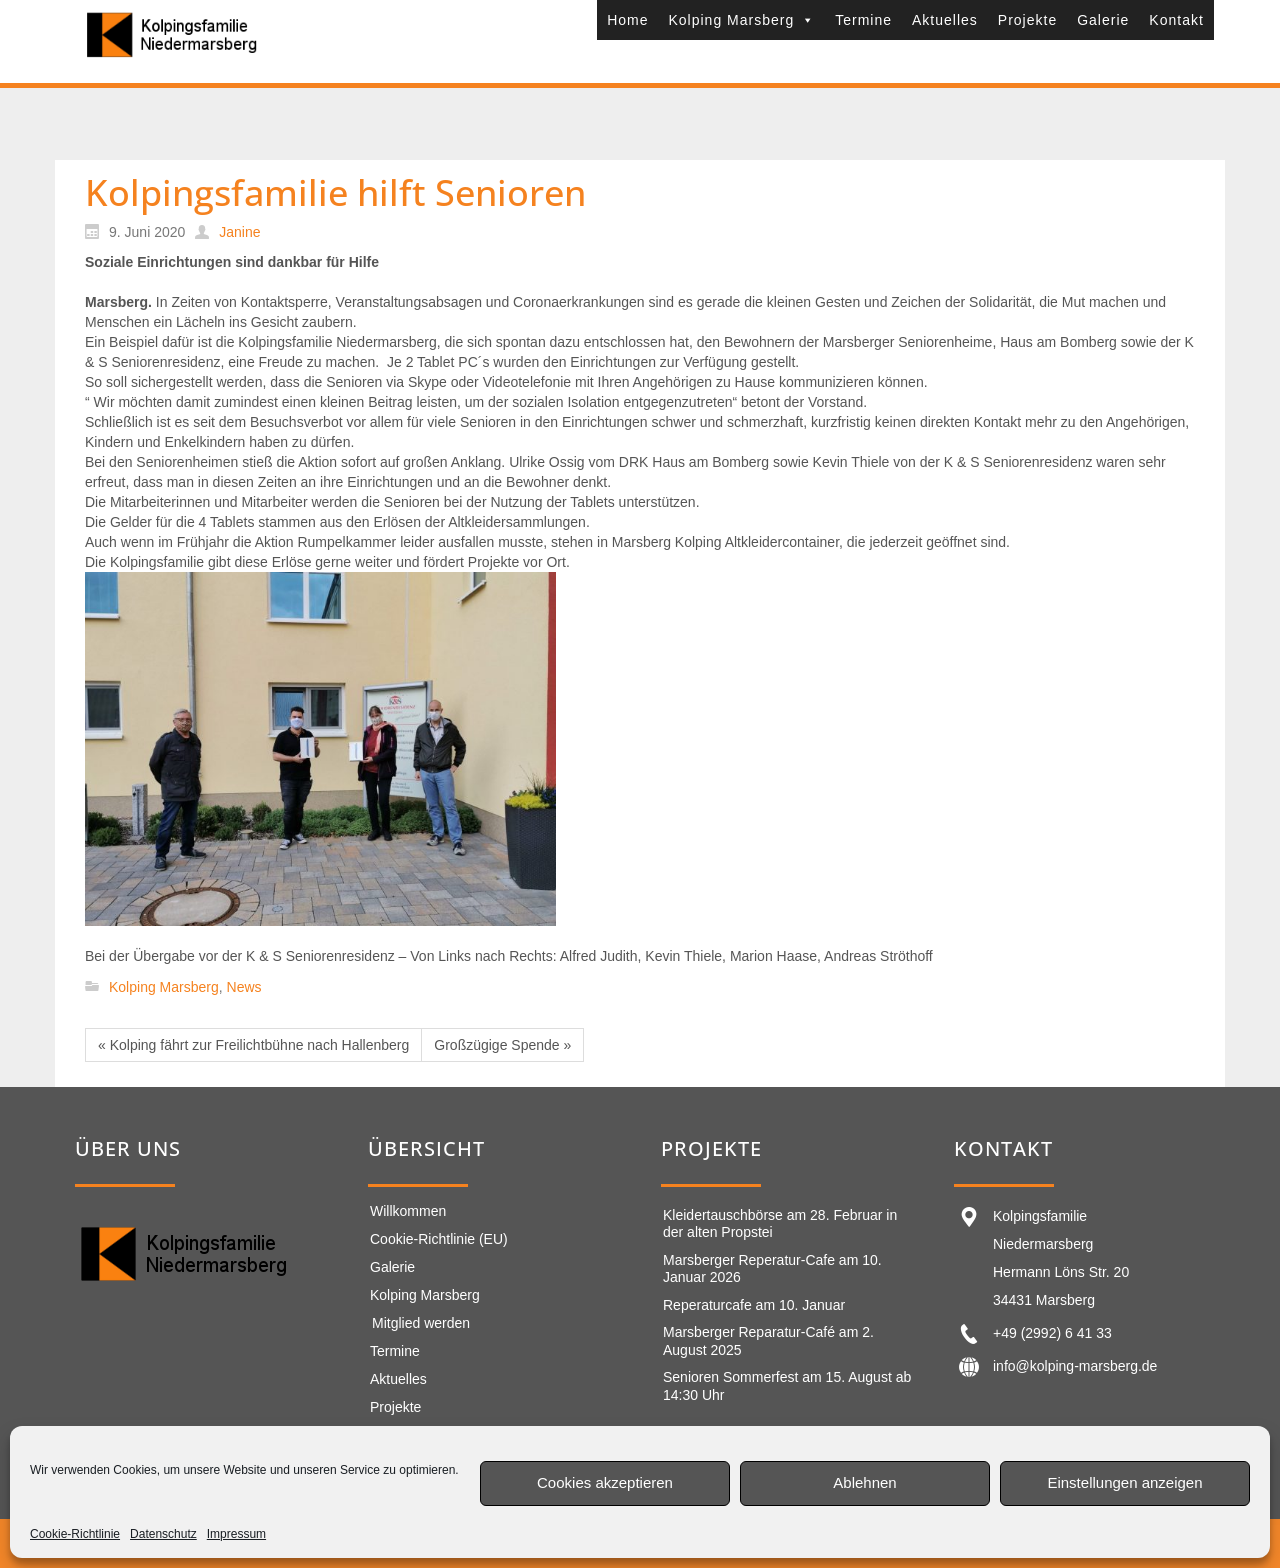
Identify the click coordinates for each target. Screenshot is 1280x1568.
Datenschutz (163, 1534)
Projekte (1027, 20)
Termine (863, 20)
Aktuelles (945, 20)
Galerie (1103, 20)
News (244, 987)
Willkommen (408, 1211)
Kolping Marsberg (741, 20)
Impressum (236, 1534)
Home (627, 20)
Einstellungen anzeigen (1124, 1482)
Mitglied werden (421, 1323)
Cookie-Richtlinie (75, 1534)
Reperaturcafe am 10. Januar (754, 1305)
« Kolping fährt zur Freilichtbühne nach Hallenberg (253, 1045)
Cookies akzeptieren (605, 1482)
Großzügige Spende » (502, 1045)
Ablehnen (864, 1482)
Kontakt (1176, 20)
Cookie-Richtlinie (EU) (439, 1239)
